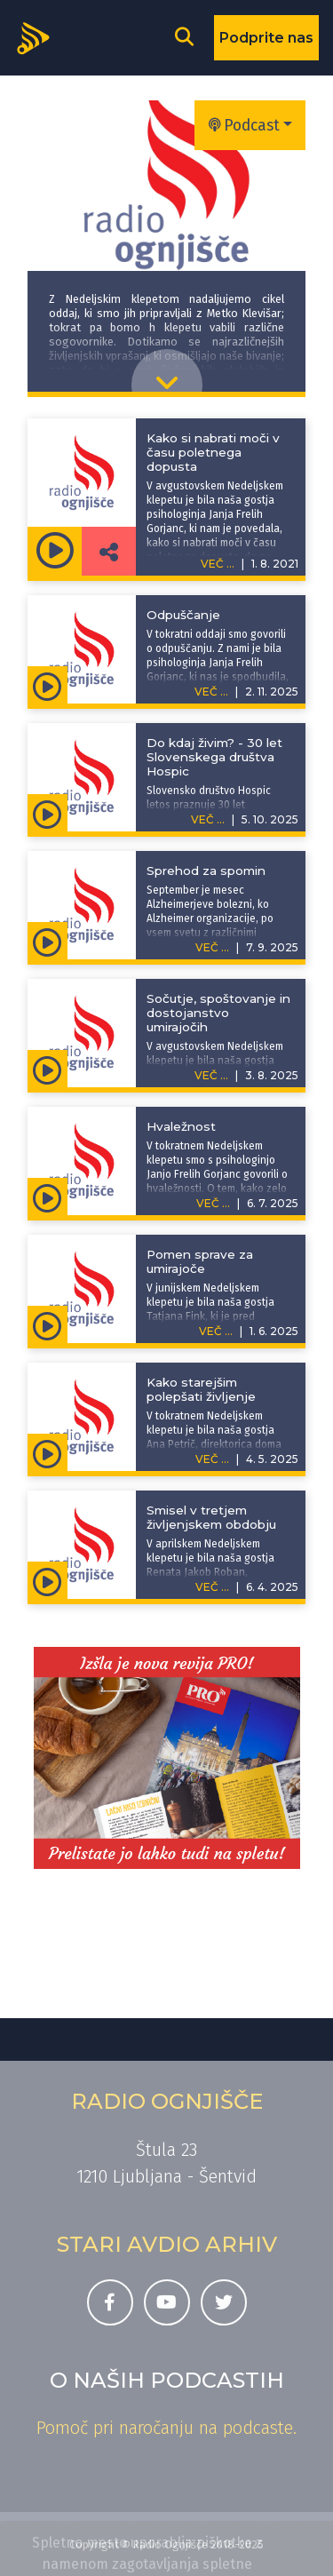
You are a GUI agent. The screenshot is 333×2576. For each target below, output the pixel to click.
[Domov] (39, 36)
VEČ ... (211, 691)
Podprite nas (266, 37)
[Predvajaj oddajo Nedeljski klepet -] (55, 551)
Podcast (244, 125)
